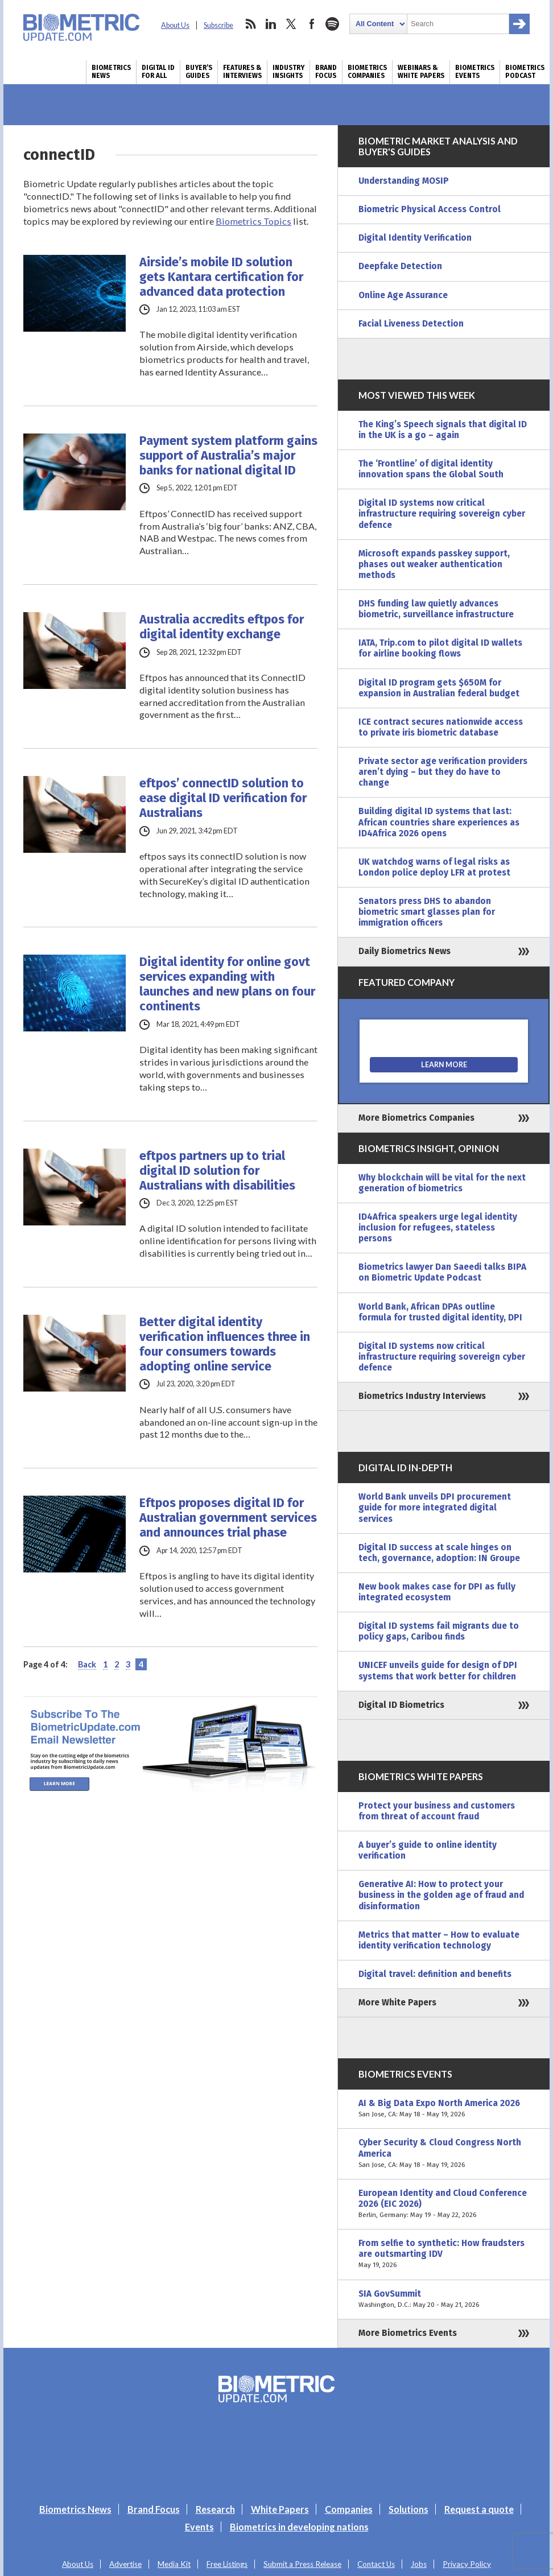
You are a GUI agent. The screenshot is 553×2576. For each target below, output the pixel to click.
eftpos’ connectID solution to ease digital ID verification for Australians (223, 798)
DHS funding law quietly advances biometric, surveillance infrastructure (436, 609)
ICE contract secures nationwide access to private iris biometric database (440, 727)
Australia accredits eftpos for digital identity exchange (221, 627)
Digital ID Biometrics (401, 1705)
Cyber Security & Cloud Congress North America (443, 2153)
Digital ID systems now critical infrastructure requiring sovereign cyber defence (441, 514)
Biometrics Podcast (524, 72)
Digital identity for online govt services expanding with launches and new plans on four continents (227, 984)
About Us (175, 25)
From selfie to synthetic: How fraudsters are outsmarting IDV (443, 2254)
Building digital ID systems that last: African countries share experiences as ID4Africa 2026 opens (438, 822)
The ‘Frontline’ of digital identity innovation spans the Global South (431, 469)
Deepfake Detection (400, 266)
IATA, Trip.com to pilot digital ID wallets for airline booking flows (440, 648)
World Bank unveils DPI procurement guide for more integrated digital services (434, 1508)
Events (199, 2526)
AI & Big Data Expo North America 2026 (443, 2109)
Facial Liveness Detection (411, 324)
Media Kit (174, 2564)
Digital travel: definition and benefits (434, 1974)
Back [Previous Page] (87, 1664)
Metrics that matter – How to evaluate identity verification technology (438, 1940)
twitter (291, 24)
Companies (349, 2509)
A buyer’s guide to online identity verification (427, 1850)
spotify (332, 24)
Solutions (408, 2509)
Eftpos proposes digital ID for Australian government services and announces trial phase (228, 1518)
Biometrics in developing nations (299, 2526)
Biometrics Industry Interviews (422, 1396)
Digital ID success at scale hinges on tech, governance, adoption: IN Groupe (439, 1552)
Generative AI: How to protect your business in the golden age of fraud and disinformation (441, 1895)
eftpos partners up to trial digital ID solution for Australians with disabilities (217, 1171)
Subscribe (218, 25)
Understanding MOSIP (403, 181)
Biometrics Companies (367, 72)
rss (250, 24)
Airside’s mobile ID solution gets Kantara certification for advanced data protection (221, 277)
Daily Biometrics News (404, 951)
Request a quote (479, 2509)
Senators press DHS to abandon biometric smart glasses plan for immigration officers (426, 912)
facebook (312, 24)
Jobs (419, 2564)
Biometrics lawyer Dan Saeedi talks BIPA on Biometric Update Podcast (442, 1272)
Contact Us (376, 2564)
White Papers (280, 2509)
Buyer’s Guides (198, 72)
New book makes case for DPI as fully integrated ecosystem (436, 1592)
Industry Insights (288, 72)
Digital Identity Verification (415, 238)
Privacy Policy (467, 2564)
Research (215, 2509)
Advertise (125, 2564)
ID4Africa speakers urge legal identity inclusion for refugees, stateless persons (437, 1228)
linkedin (271, 24)
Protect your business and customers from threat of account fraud (436, 1811)
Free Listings (227, 2564)
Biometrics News (111, 72)
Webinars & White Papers (421, 72)
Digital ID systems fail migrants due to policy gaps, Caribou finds (438, 1631)
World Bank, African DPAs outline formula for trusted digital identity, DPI (440, 1312)
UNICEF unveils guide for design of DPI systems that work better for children (437, 1670)
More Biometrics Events (407, 2333)
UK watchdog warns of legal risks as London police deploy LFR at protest (434, 867)
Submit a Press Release (302, 2564)
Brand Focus (326, 72)
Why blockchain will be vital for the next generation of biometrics (442, 1183)
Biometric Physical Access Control (429, 209)
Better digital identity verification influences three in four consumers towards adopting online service (224, 1344)
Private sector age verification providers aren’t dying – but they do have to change (442, 772)
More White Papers (397, 2002)
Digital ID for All (158, 72)
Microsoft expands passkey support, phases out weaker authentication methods (434, 564)
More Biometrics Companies (416, 1118)
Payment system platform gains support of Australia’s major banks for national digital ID (228, 456)
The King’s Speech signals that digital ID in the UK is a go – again (442, 429)
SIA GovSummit (443, 2299)
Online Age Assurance (403, 295)
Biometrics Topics (253, 221)
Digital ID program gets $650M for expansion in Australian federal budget (438, 688)
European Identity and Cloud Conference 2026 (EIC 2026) (443, 2204)
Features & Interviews (242, 72)
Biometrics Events (474, 72)
